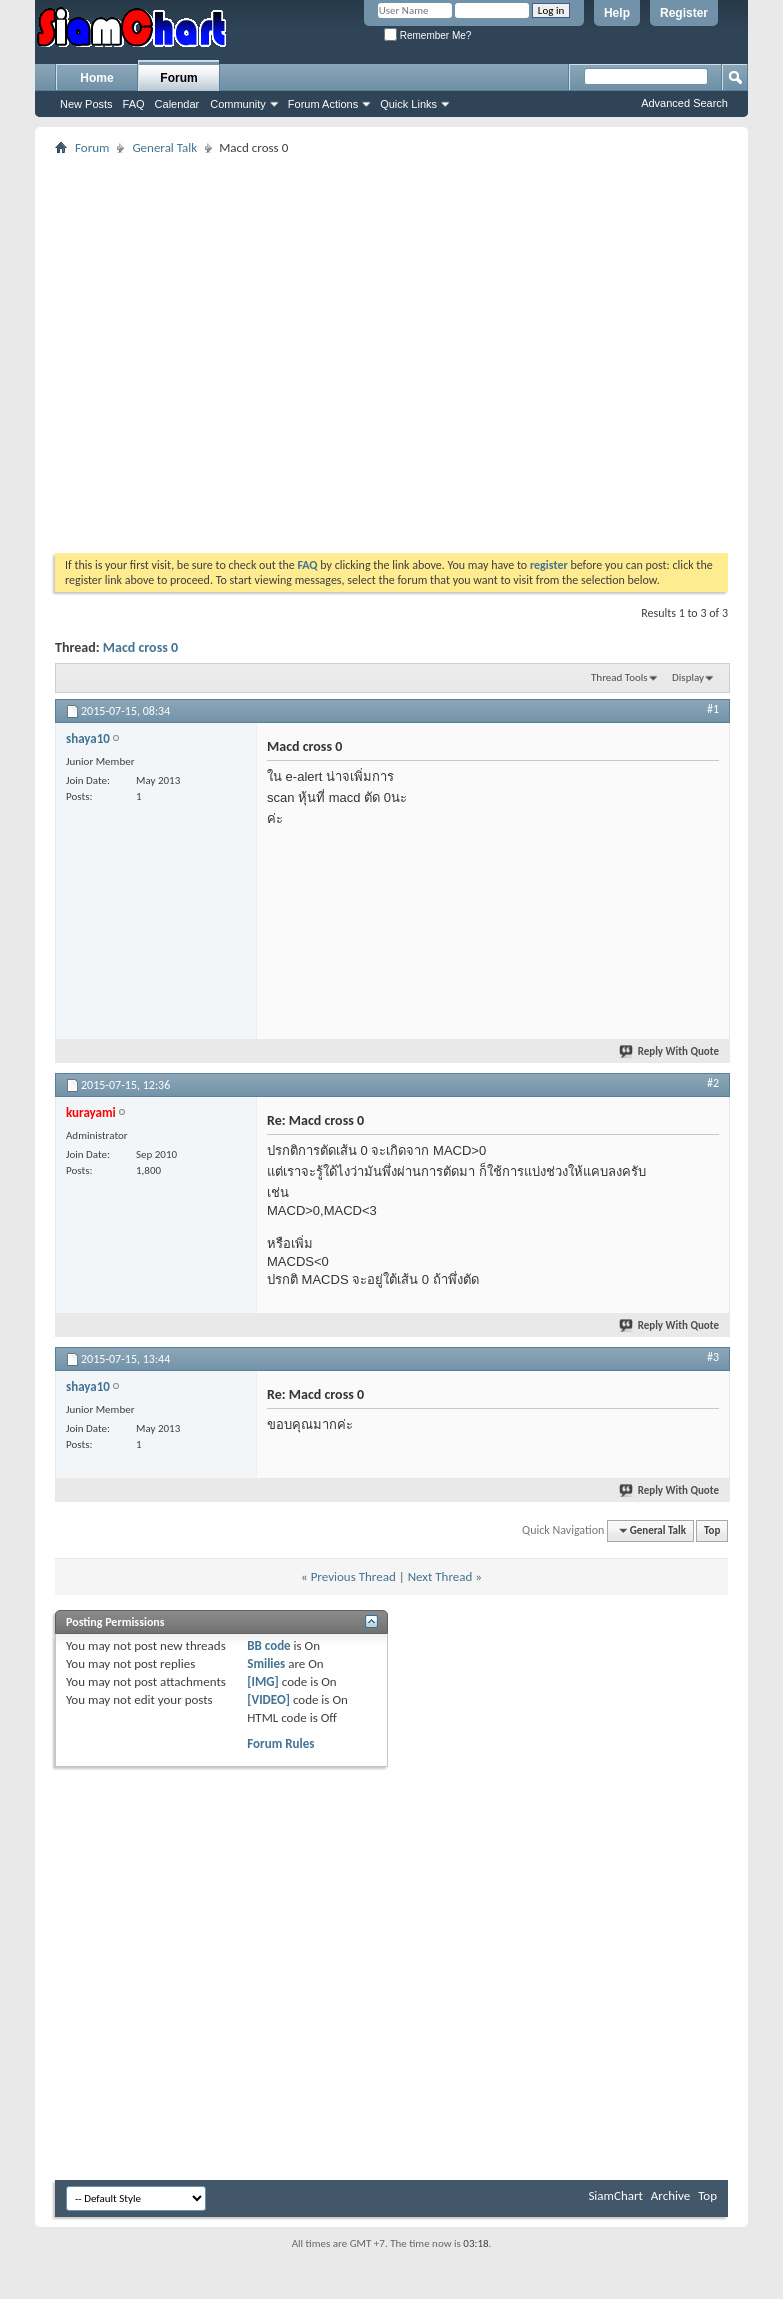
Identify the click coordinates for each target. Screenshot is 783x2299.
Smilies (266, 1663)
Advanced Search (684, 103)
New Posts (86, 104)
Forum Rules (280, 1743)
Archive (670, 2195)
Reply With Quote (670, 1051)
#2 (713, 1083)
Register (684, 13)
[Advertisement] (187, 347)
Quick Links (408, 104)
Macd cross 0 (140, 647)
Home (96, 78)
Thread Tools (619, 677)
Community (238, 104)
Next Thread (440, 1576)
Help (617, 13)
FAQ (134, 104)
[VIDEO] (268, 1699)
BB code (268, 1645)
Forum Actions (323, 104)
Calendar (177, 104)
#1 (713, 709)
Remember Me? (427, 35)
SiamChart (615, 2195)
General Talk (164, 147)
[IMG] (263, 1681)
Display (688, 677)
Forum (178, 78)
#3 (713, 1357)
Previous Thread (353, 1576)
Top (712, 1530)
